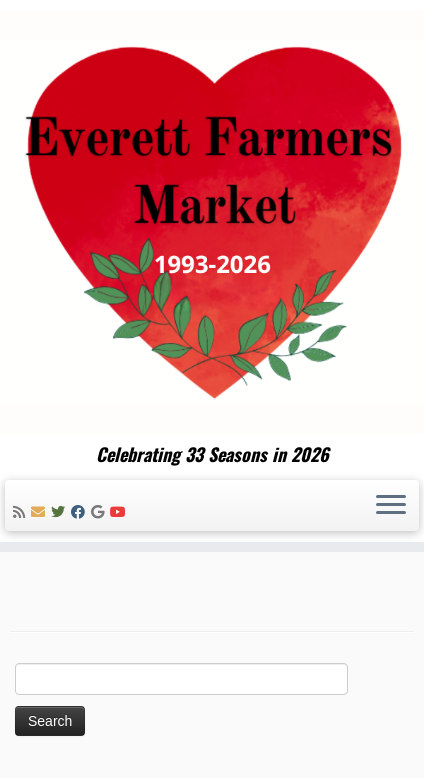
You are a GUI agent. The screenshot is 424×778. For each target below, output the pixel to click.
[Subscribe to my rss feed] (22, 512)
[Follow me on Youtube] (121, 512)
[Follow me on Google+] (100, 512)
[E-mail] (41, 512)
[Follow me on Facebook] (81, 512)
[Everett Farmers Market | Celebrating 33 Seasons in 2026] (212, 222)
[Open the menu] (391, 506)
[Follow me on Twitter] (61, 512)
